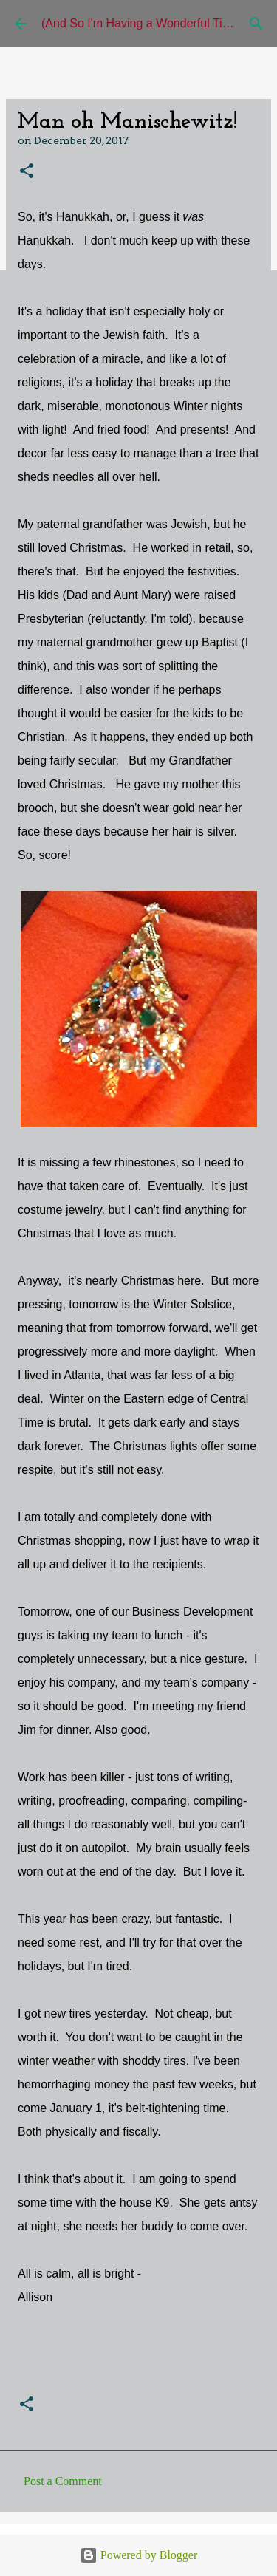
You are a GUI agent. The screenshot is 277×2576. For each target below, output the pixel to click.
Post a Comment (63, 2481)
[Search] (256, 23)
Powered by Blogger (139, 2555)
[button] (26, 172)
